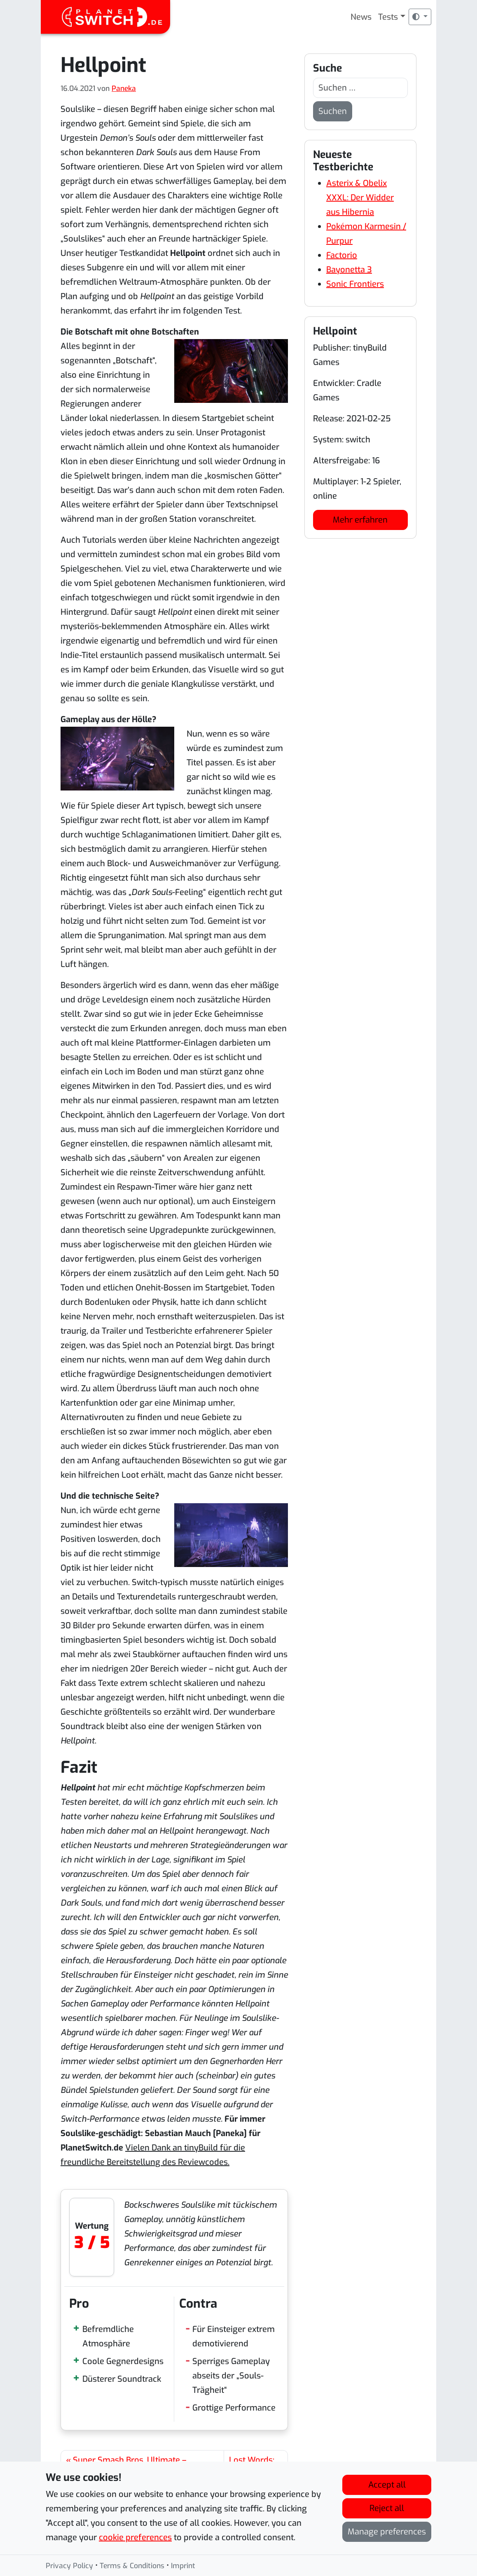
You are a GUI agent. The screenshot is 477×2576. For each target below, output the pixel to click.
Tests (388, 17)
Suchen (332, 111)
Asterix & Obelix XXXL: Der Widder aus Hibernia (360, 198)
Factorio (341, 255)
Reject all (386, 2508)
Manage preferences (387, 2532)
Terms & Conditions (132, 2566)
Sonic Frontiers (355, 284)
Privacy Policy (69, 2566)
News (361, 17)
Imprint (183, 2566)
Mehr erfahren (360, 519)
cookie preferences (135, 2538)
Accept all (387, 2485)
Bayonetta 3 (349, 269)
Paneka (124, 88)
